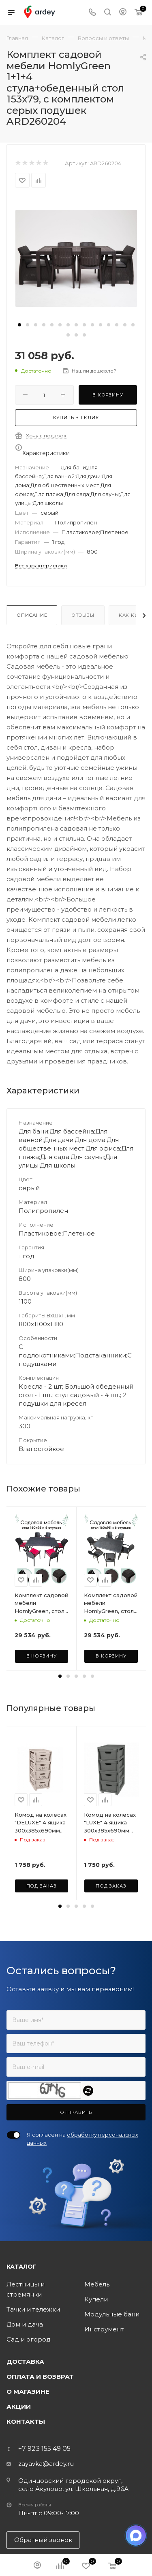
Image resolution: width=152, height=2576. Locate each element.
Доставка (25, 2361)
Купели (96, 2299)
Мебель (96, 2284)
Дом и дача (24, 2324)
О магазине (27, 2391)
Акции (18, 2406)
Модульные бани (111, 2314)
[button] (19, 325)
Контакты (25, 2421)
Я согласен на (82, 2138)
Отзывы (82, 615)
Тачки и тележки (33, 2309)
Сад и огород (28, 2339)
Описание (32, 615)
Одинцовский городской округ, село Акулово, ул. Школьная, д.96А (73, 2485)
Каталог (21, 2266)
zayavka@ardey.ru (46, 2463)
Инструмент (104, 2329)
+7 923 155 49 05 (44, 2449)
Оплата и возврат (40, 2376)
